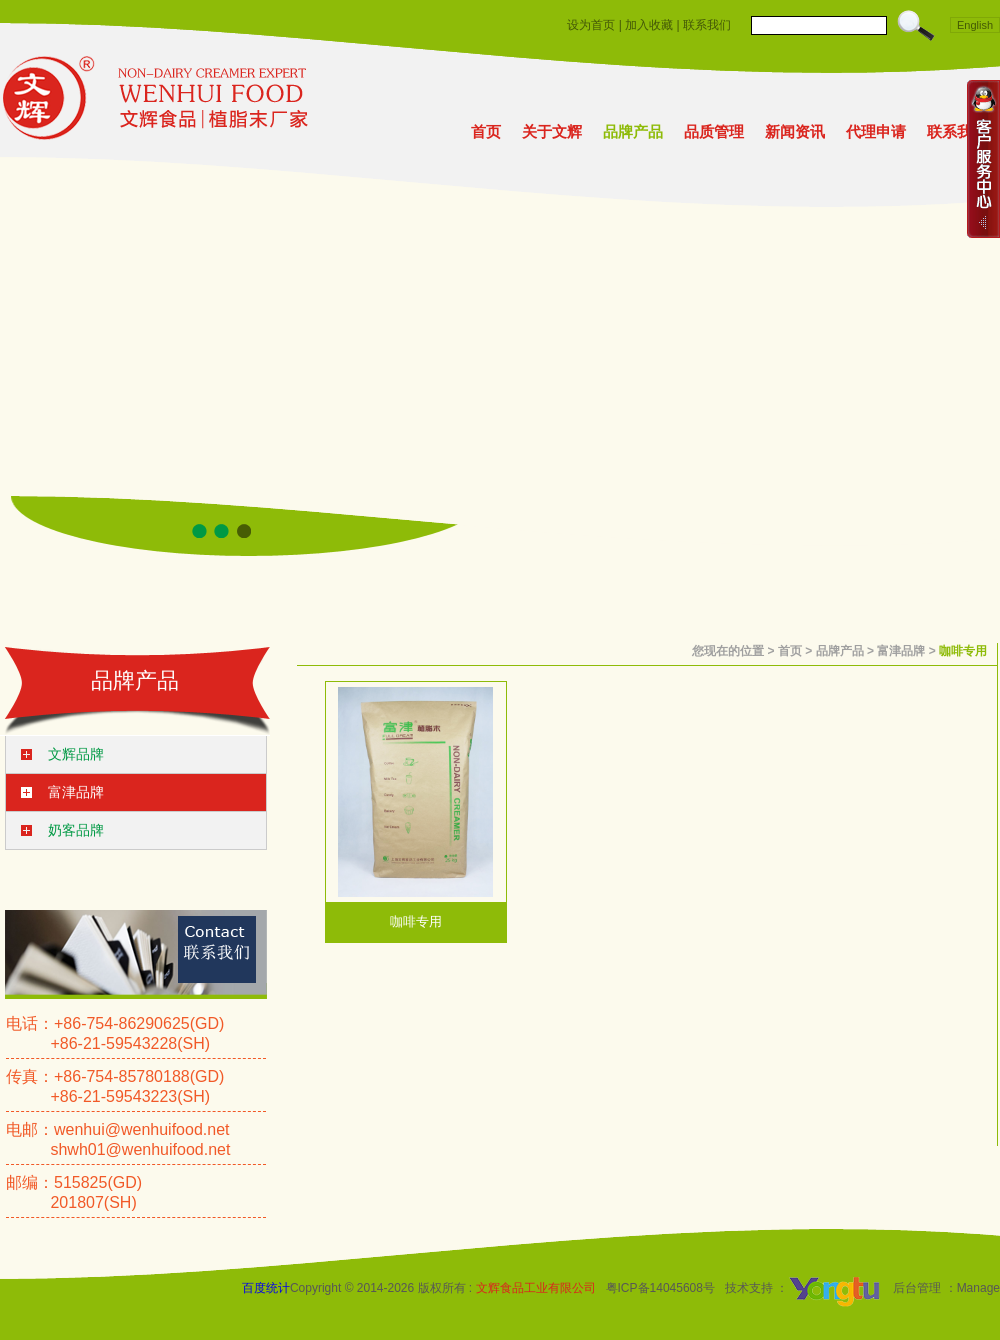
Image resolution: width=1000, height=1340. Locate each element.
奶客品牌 (76, 830)
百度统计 (266, 1288)
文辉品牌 (76, 754)
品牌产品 (633, 131)
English (975, 25)
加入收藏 (649, 25)
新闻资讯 (795, 131)
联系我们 (707, 25)
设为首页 (591, 25)
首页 (486, 131)
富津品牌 (76, 792)
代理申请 (876, 131)
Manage (978, 1288)
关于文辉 (552, 131)
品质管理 (714, 131)
